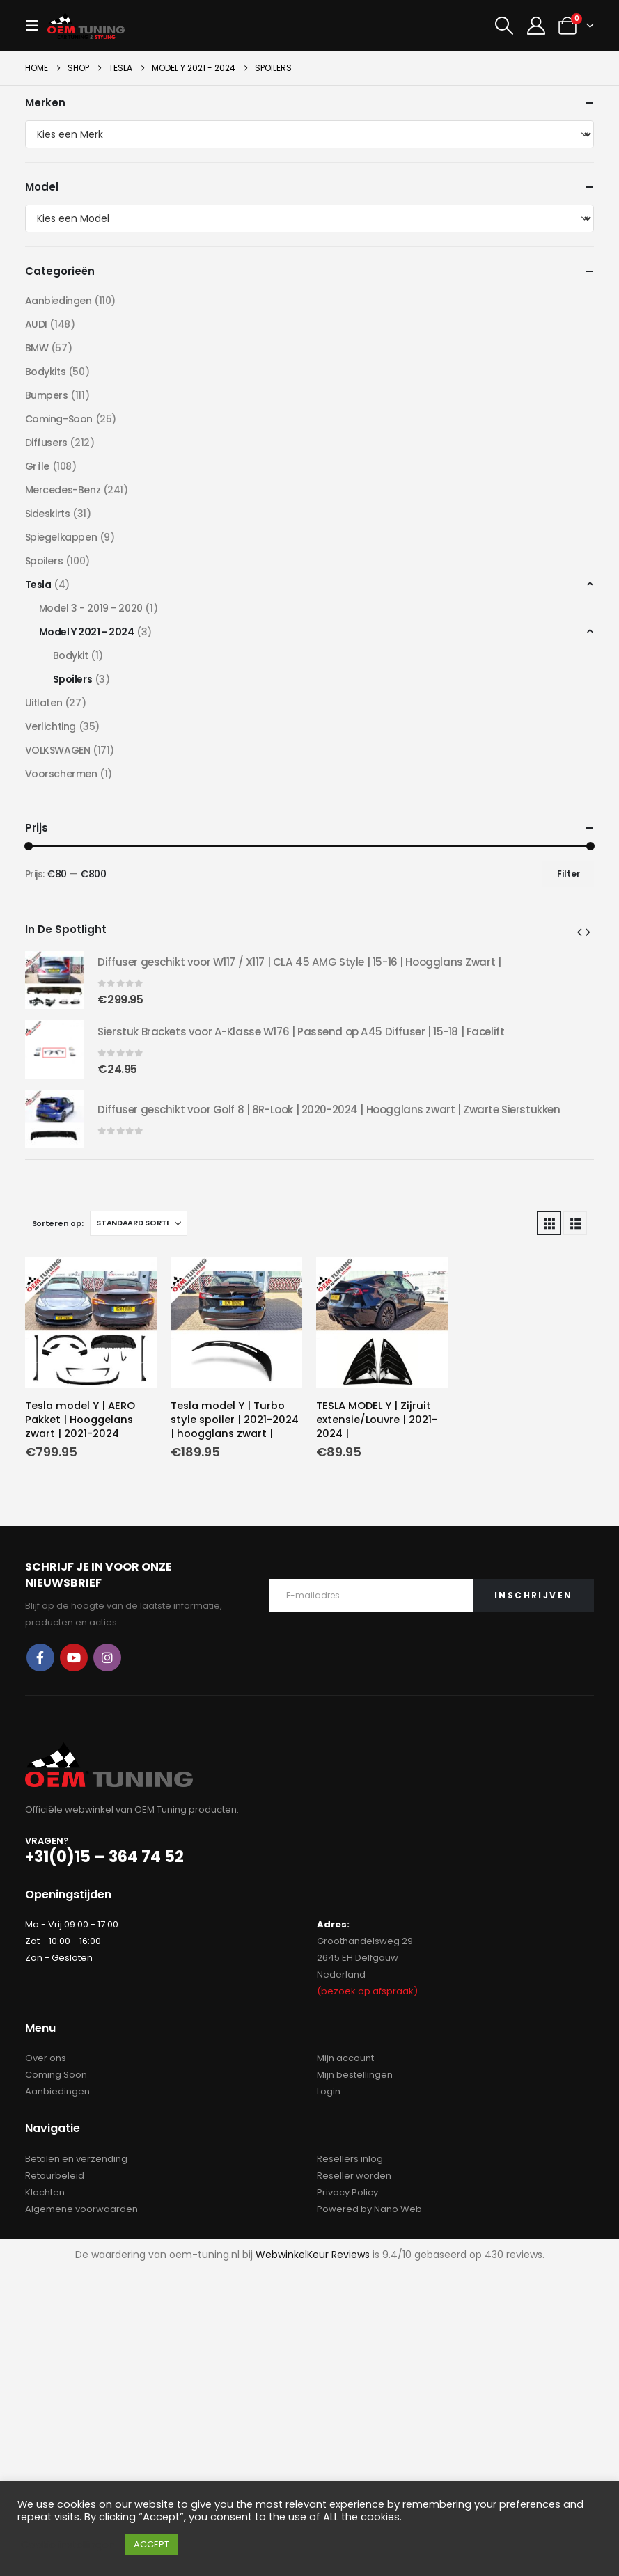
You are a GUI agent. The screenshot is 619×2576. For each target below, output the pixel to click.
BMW (37, 348)
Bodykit (70, 655)
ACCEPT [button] (151, 2544)
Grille (37, 466)
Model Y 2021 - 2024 (86, 632)
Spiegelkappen (61, 537)
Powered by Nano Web (369, 2209)
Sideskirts (47, 513)
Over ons (45, 2058)
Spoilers (44, 561)
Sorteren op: (58, 1223)
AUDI (36, 324)
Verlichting (50, 726)
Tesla (38, 584)
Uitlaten (44, 703)
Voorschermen (61, 774)
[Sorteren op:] (138, 1223)
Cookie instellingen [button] (68, 2544)
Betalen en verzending (76, 2158)
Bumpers (46, 395)
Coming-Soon (59, 419)
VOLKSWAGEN (58, 750)
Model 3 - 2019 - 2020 (91, 608)
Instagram (107, 1657)
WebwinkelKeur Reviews (313, 2254)
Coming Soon (56, 2074)
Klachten (45, 2192)
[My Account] (536, 26)
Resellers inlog (350, 2158)
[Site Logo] (86, 25)
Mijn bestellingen (355, 2074)
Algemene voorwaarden (81, 2209)
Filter (568, 874)
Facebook (40, 1657)
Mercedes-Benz (63, 490)
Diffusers (46, 443)
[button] (36, 26)
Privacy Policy (347, 2192)
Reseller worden (354, 2175)
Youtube (74, 1657)
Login (328, 2091)
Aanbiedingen (58, 301)
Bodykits (45, 372)
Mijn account (345, 2058)
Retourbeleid (54, 2175)
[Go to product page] (91, 1322)
